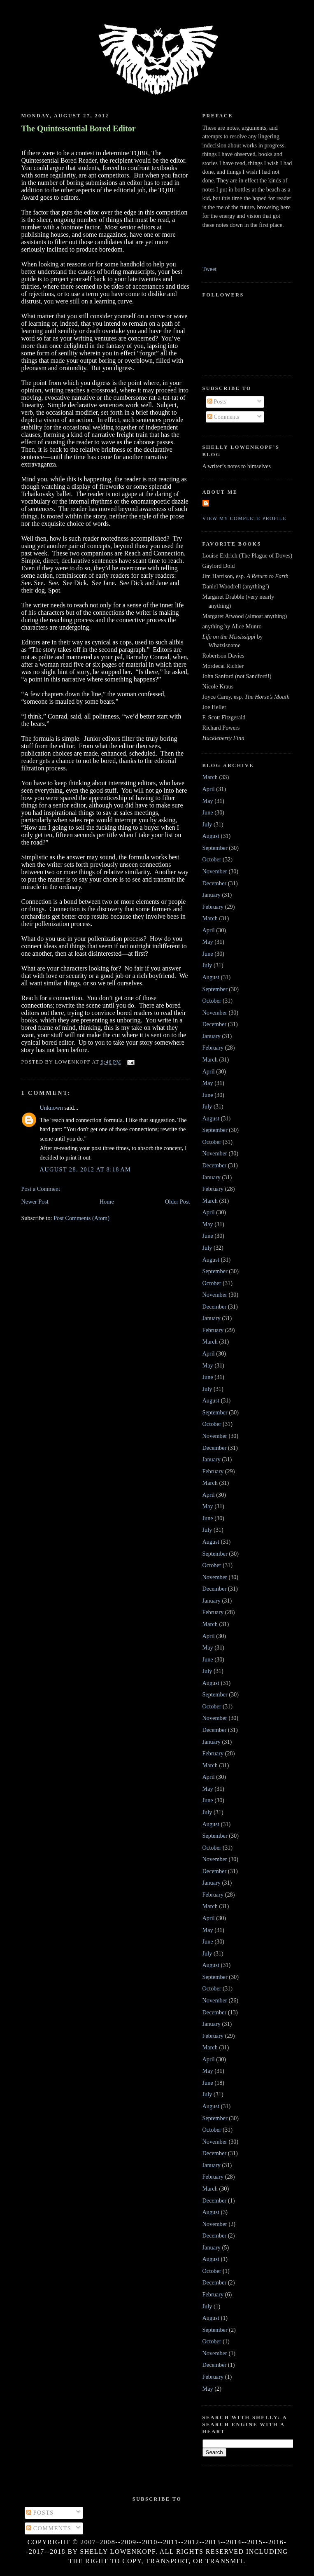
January (211, 894)
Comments (223, 416)
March (210, 777)
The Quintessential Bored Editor (78, 128)
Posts (216, 401)
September (215, 848)
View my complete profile (244, 518)
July (207, 824)
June (207, 812)
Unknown (51, 1107)
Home (107, 1201)
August (210, 836)
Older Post (177, 1201)
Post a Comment (40, 1188)
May (207, 801)
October (211, 859)
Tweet (209, 269)
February (213, 906)
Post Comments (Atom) (81, 1218)
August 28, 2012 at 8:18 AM (85, 1169)
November (214, 871)
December (214, 883)
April (208, 789)
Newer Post (35, 1201)
